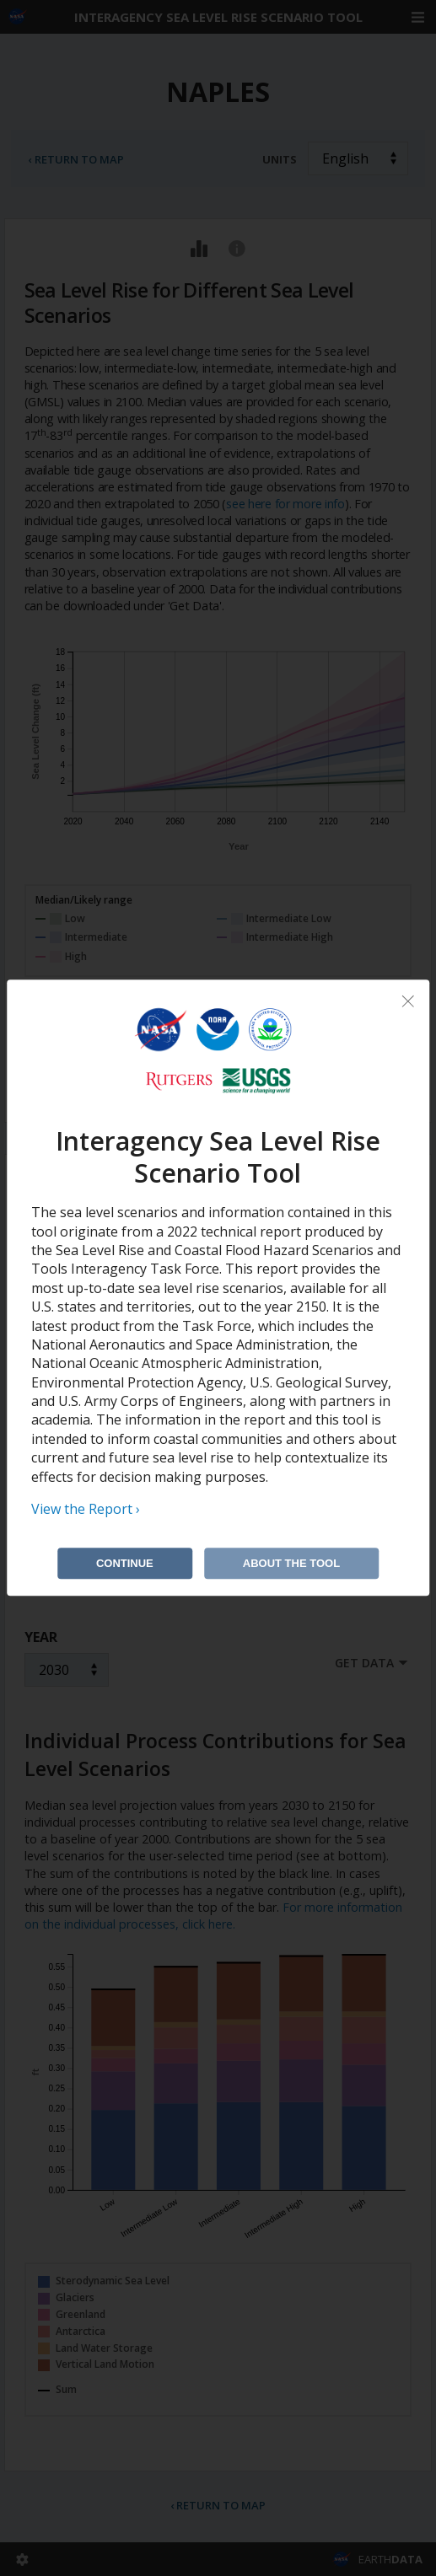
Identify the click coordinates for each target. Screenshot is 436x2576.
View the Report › (85, 1509)
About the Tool (291, 1564)
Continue (124, 1564)
